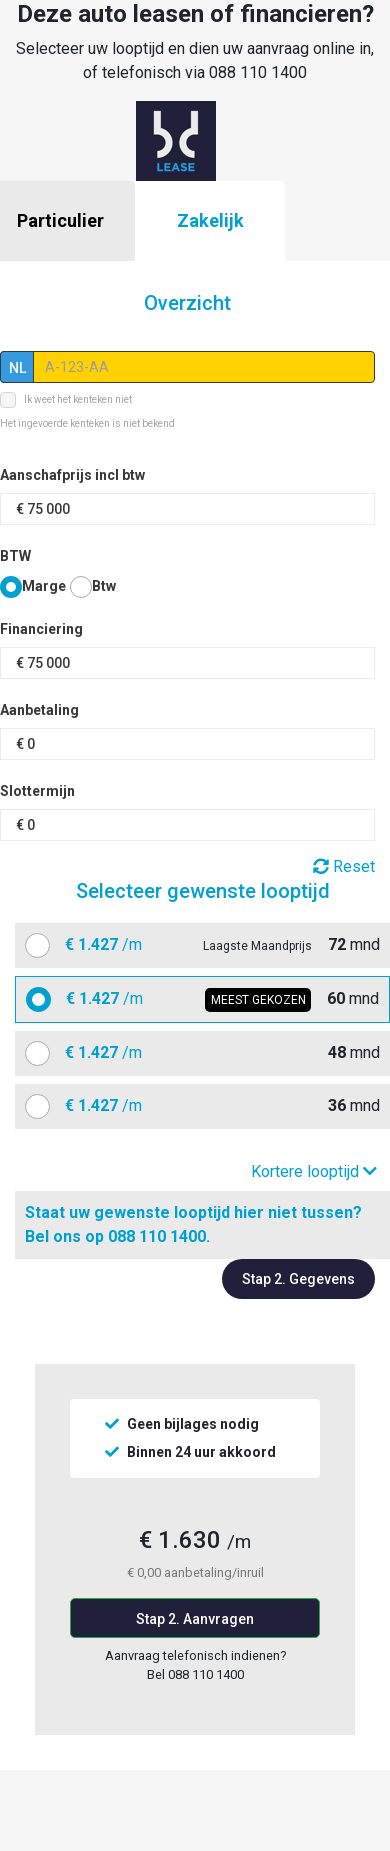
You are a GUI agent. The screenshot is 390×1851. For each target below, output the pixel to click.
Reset (344, 866)
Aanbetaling (39, 710)
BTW (15, 556)
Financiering (41, 629)
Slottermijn (37, 791)
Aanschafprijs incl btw (72, 475)
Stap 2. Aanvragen (195, 1619)
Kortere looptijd (314, 1171)
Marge (44, 586)
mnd (215, 945)
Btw (104, 586)
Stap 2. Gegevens (298, 1279)
